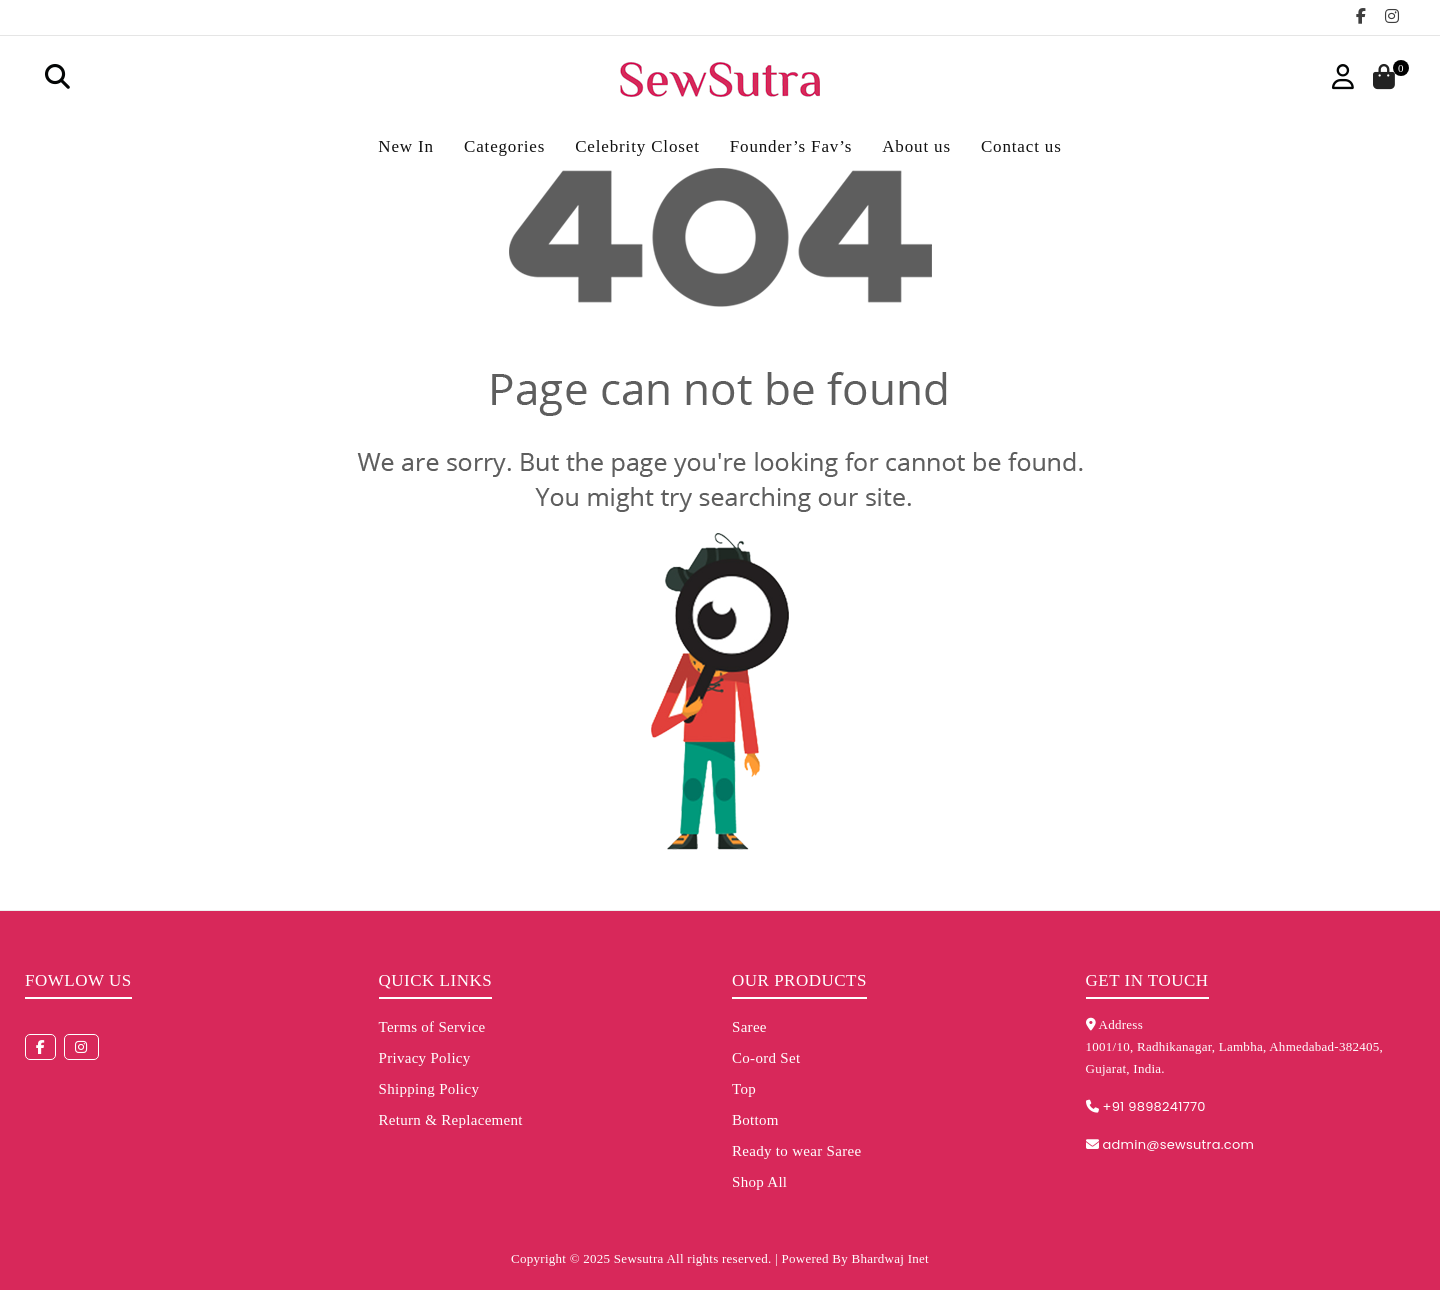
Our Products (799, 980)
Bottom (755, 1120)
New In (406, 146)
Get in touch (1147, 980)
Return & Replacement (451, 1120)
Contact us (1021, 146)
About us (916, 146)
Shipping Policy (429, 1089)
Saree (749, 1027)
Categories (504, 146)
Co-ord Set (766, 1058)
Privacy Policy (425, 1058)
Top (744, 1089)
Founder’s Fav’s (791, 146)
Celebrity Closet (637, 146)
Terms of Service (432, 1027)
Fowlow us (78, 980)
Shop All (759, 1182)
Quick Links (436, 980)
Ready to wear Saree (796, 1151)
